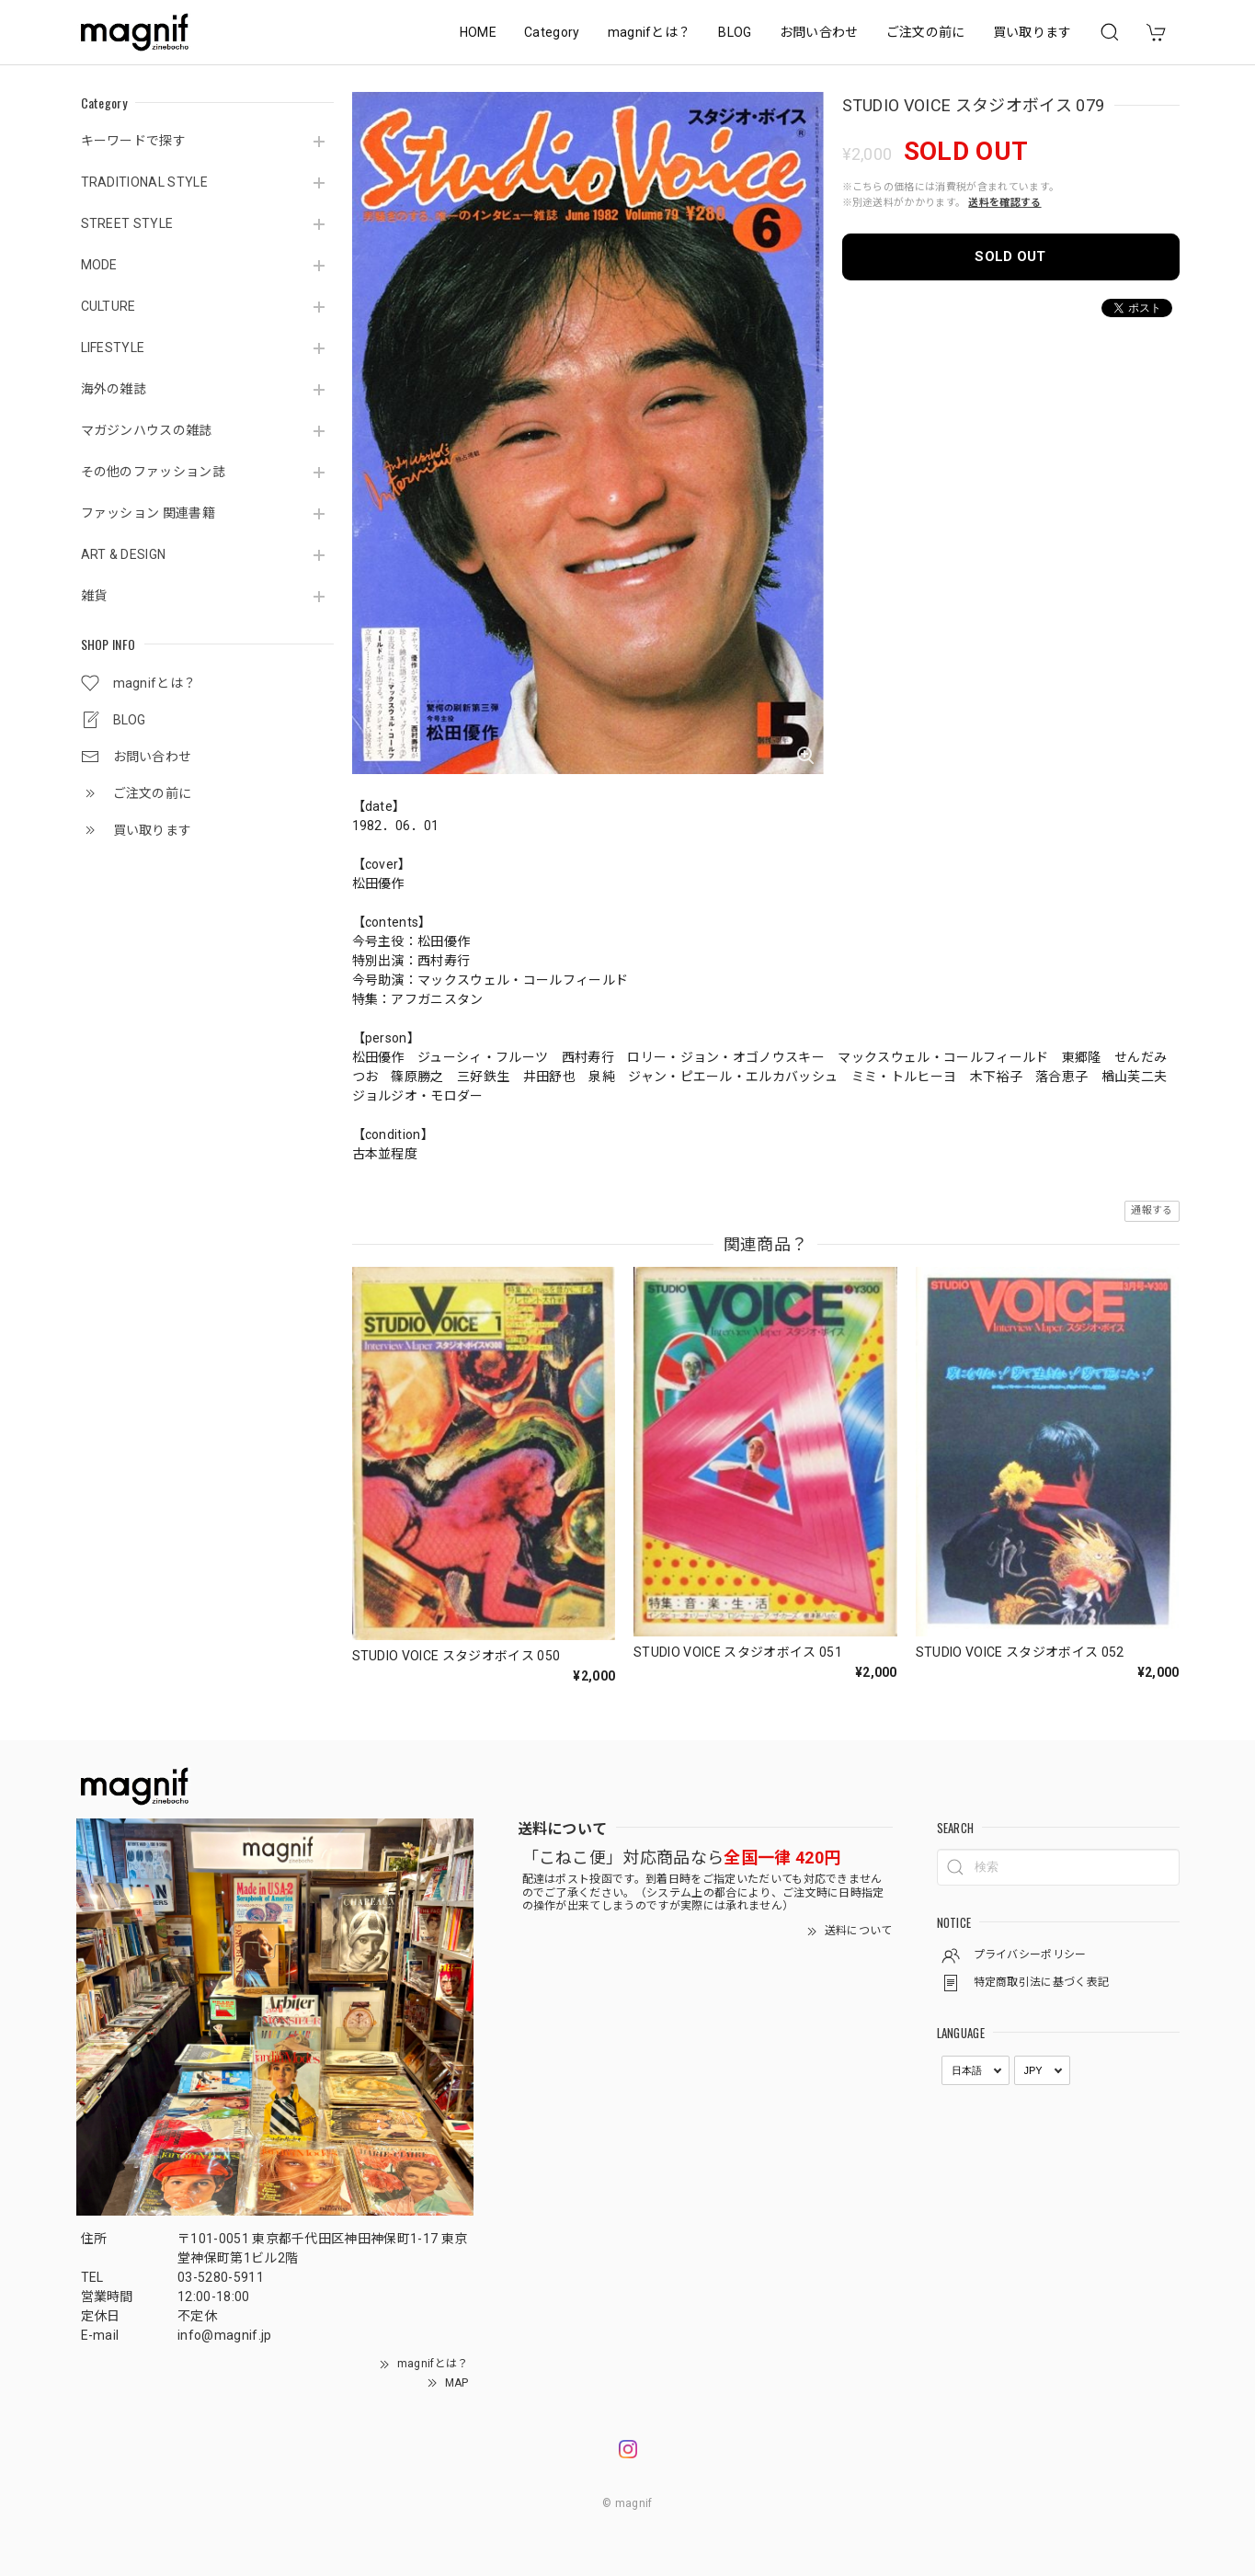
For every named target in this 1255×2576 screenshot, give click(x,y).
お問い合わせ (819, 32)
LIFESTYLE (113, 347)
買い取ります (1032, 32)
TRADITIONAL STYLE (144, 182)
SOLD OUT (1010, 256)
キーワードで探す (134, 140)
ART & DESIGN (123, 554)
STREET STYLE (127, 223)
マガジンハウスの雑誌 (146, 430)
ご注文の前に (925, 32)
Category (552, 32)
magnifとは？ (649, 32)
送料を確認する (1004, 203)
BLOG (734, 32)
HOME (478, 32)
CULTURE (108, 306)
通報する (1151, 1210)
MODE (99, 264)
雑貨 (94, 595)
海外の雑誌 (114, 389)
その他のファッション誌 (153, 471)
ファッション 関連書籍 (148, 513)
